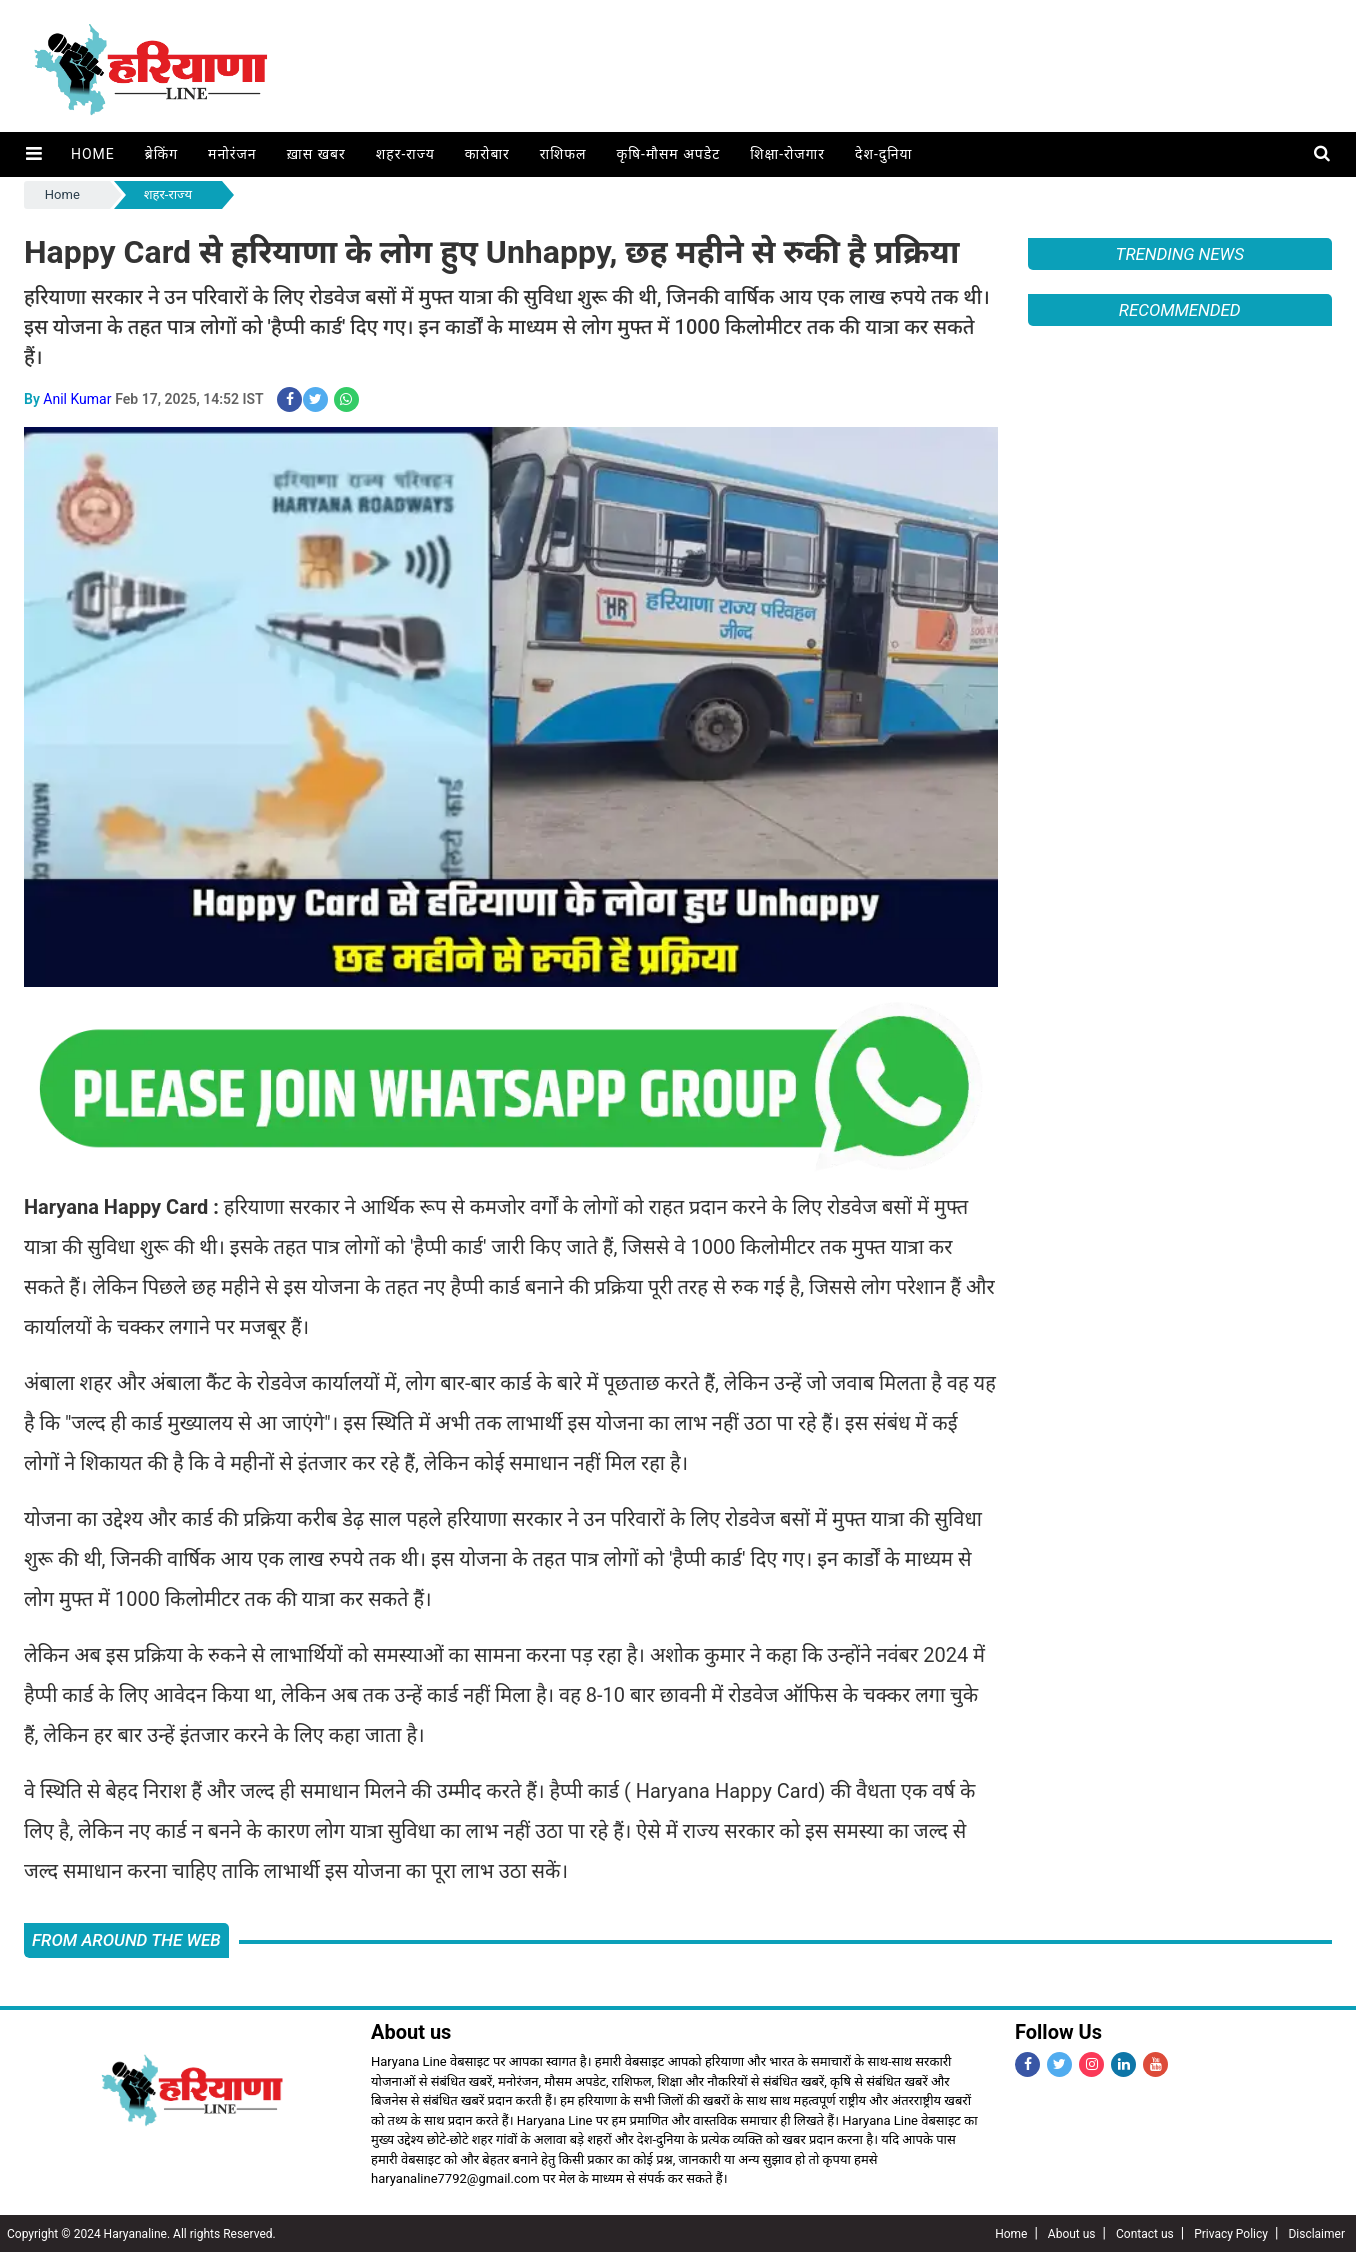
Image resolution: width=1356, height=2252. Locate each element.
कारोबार (486, 154)
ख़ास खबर (315, 154)
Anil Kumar (77, 399)
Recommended (1180, 310)
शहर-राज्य (404, 154)
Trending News (1180, 254)
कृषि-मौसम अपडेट (668, 154)
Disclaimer (1316, 2233)
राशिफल (562, 154)
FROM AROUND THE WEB (126, 1939)
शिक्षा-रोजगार (786, 154)
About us (1072, 2233)
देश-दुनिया (882, 154)
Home (92, 154)
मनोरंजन (231, 154)
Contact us (1145, 2233)
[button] (33, 154)
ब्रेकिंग (160, 154)
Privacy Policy (1231, 2233)
